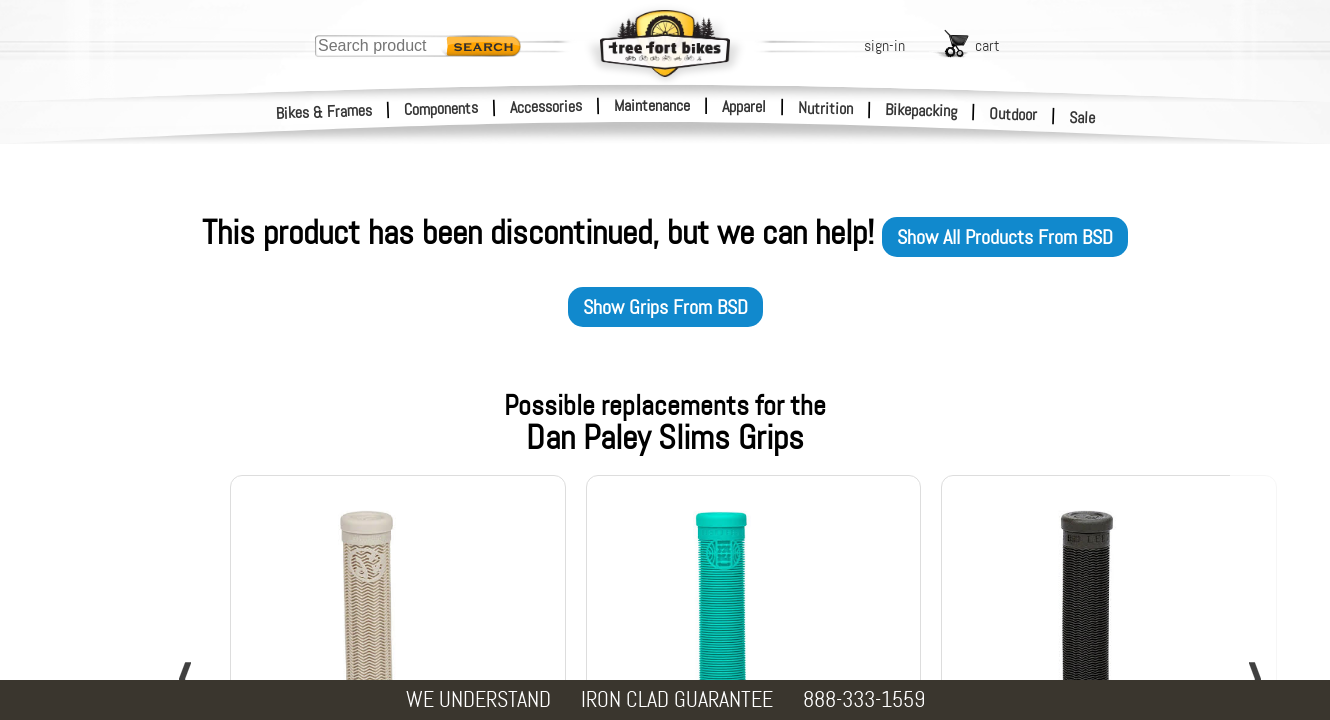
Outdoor (1013, 114)
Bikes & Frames (324, 112)
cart (987, 45)
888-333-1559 (864, 699)
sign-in (884, 45)
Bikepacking (921, 110)
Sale (1082, 118)
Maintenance (652, 105)
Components (441, 108)
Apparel (744, 106)
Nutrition (825, 108)
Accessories (546, 106)
